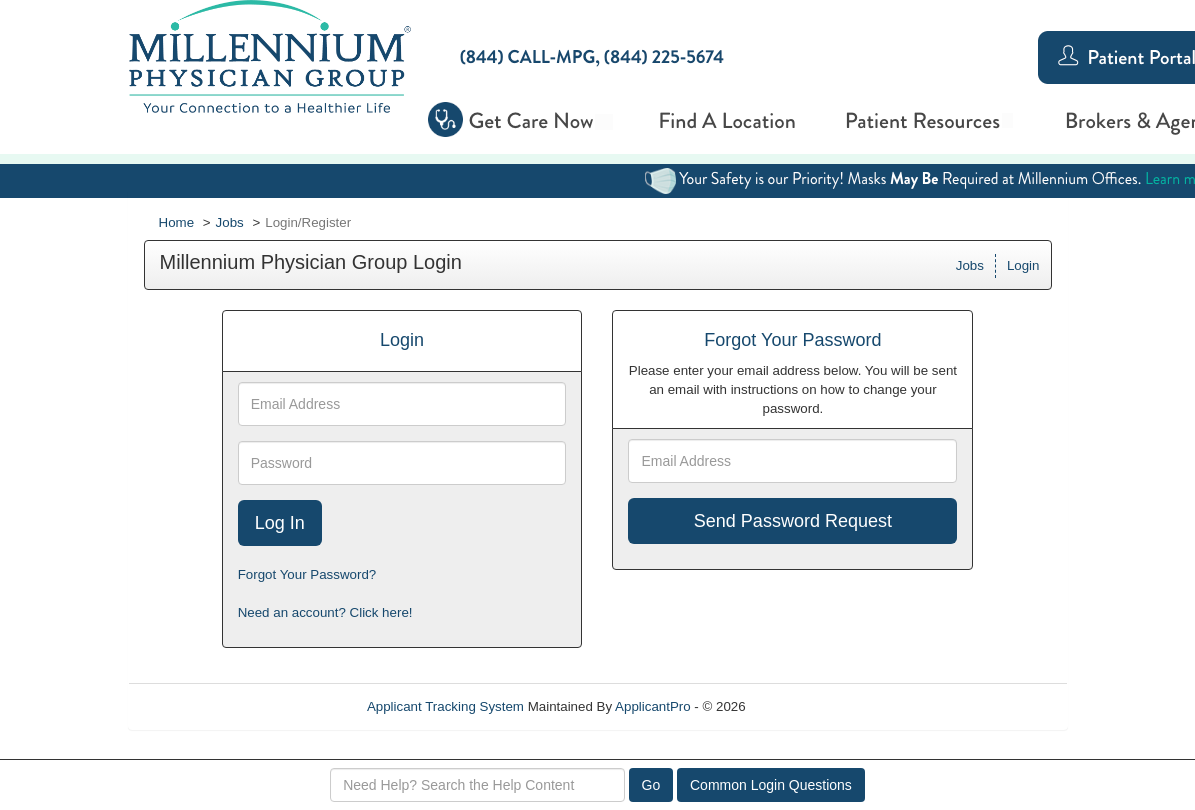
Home (177, 222)
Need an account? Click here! (325, 612)
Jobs (230, 222)
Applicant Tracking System (445, 706)
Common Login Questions (771, 785)
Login (1023, 265)
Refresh (804, 706)
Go (651, 785)
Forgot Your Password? (307, 574)
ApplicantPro (653, 706)
